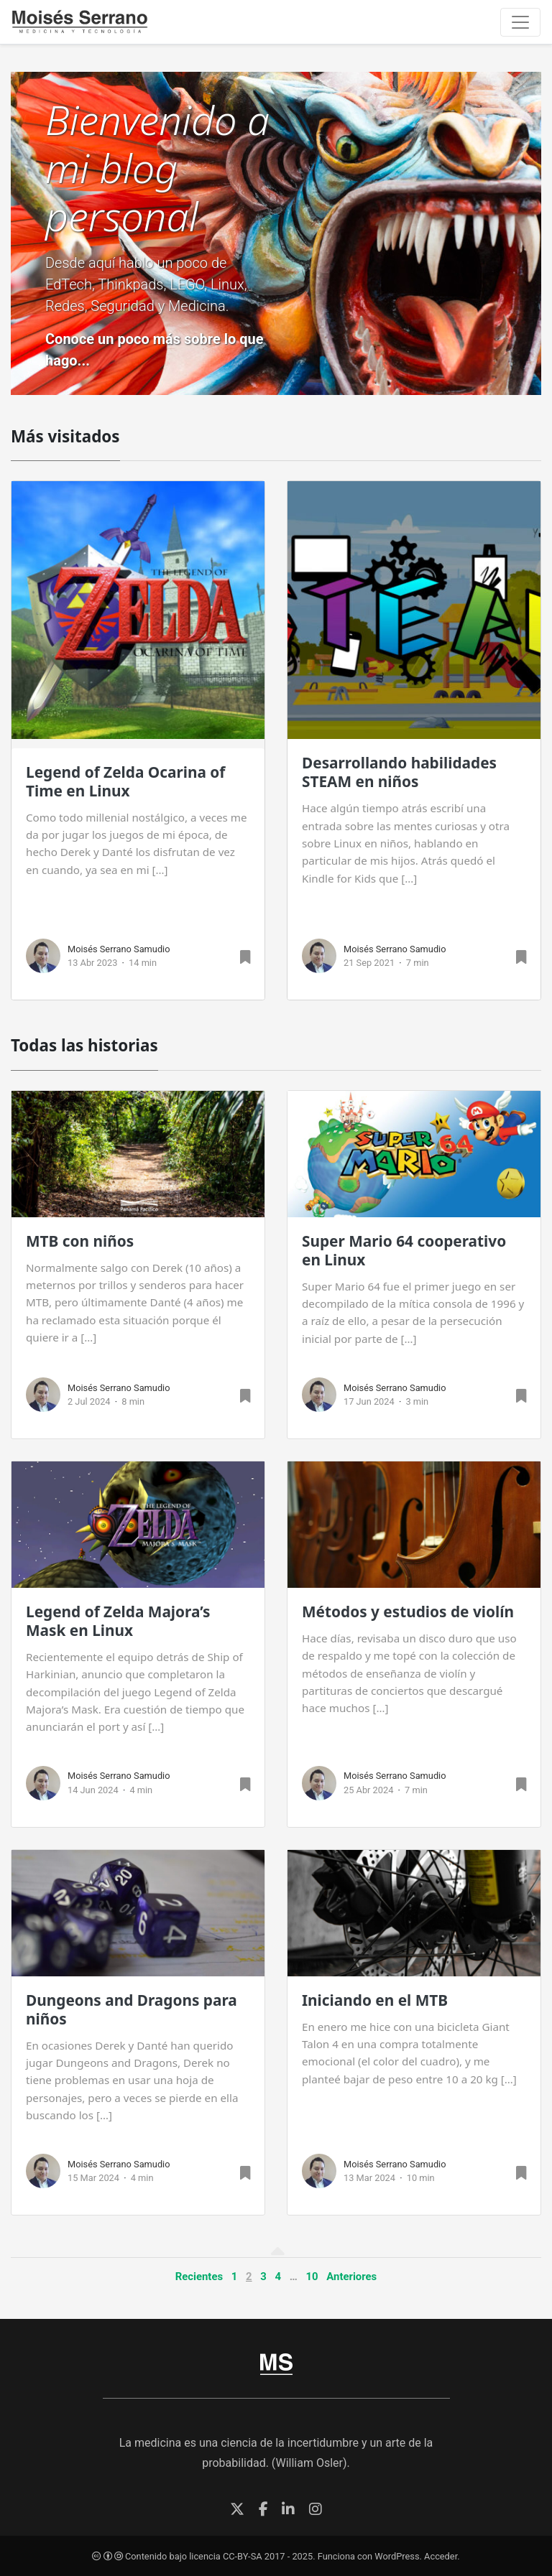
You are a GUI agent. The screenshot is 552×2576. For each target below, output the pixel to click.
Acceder (440, 2556)
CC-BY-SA (242, 2556)
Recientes (199, 2276)
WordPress (396, 2556)
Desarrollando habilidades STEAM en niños (399, 772)
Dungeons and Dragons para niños (131, 2009)
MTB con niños (80, 1241)
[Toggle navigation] (520, 22)
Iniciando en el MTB (375, 2000)
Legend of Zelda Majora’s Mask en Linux (118, 1620)
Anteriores (351, 2276)
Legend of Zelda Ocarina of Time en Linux (125, 781)
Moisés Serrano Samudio (119, 949)
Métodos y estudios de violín (408, 1611)
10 (312, 2276)
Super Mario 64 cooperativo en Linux (404, 1250)
